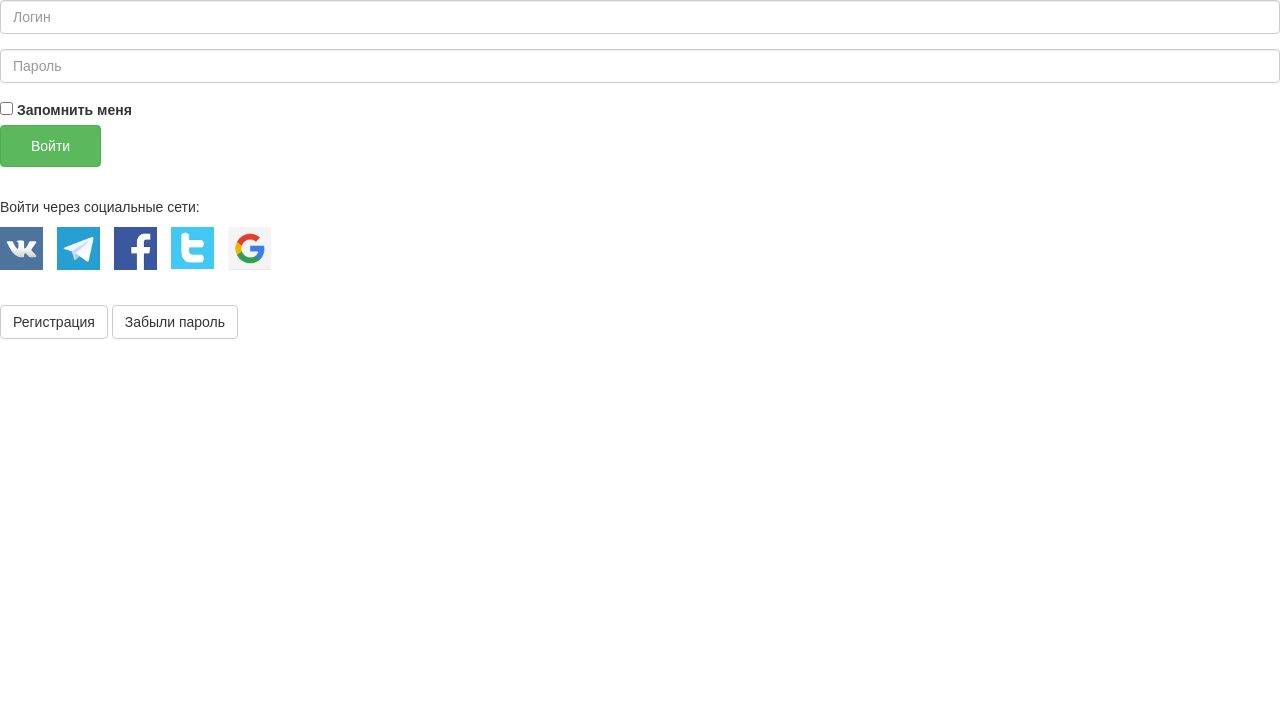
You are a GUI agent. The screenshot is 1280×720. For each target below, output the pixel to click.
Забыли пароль (175, 322)
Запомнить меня (66, 110)
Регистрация (54, 322)
